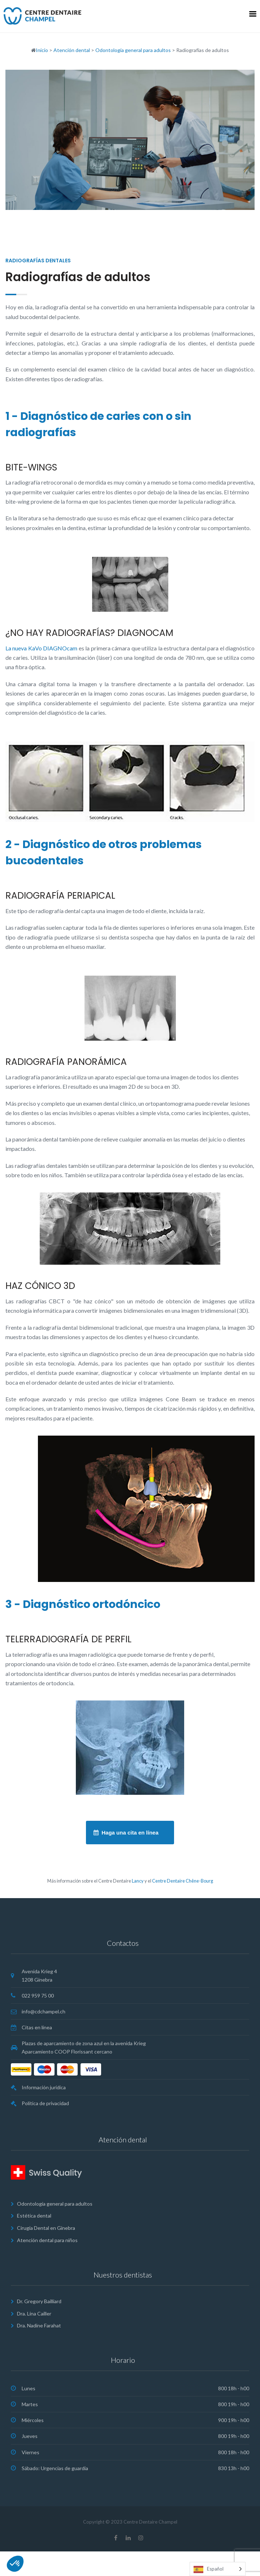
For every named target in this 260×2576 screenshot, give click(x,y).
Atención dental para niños (47, 2240)
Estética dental (34, 2215)
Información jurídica (44, 2087)
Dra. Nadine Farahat (39, 2325)
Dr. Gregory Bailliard (39, 2301)
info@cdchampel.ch (43, 2011)
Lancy (138, 1881)
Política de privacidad (45, 2103)
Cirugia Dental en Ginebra (46, 2228)
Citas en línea (37, 2027)
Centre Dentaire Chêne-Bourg (182, 1881)
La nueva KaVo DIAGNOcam (41, 648)
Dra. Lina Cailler (34, 2313)
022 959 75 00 (38, 1995)
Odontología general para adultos (54, 2204)
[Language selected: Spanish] (218, 2569)
